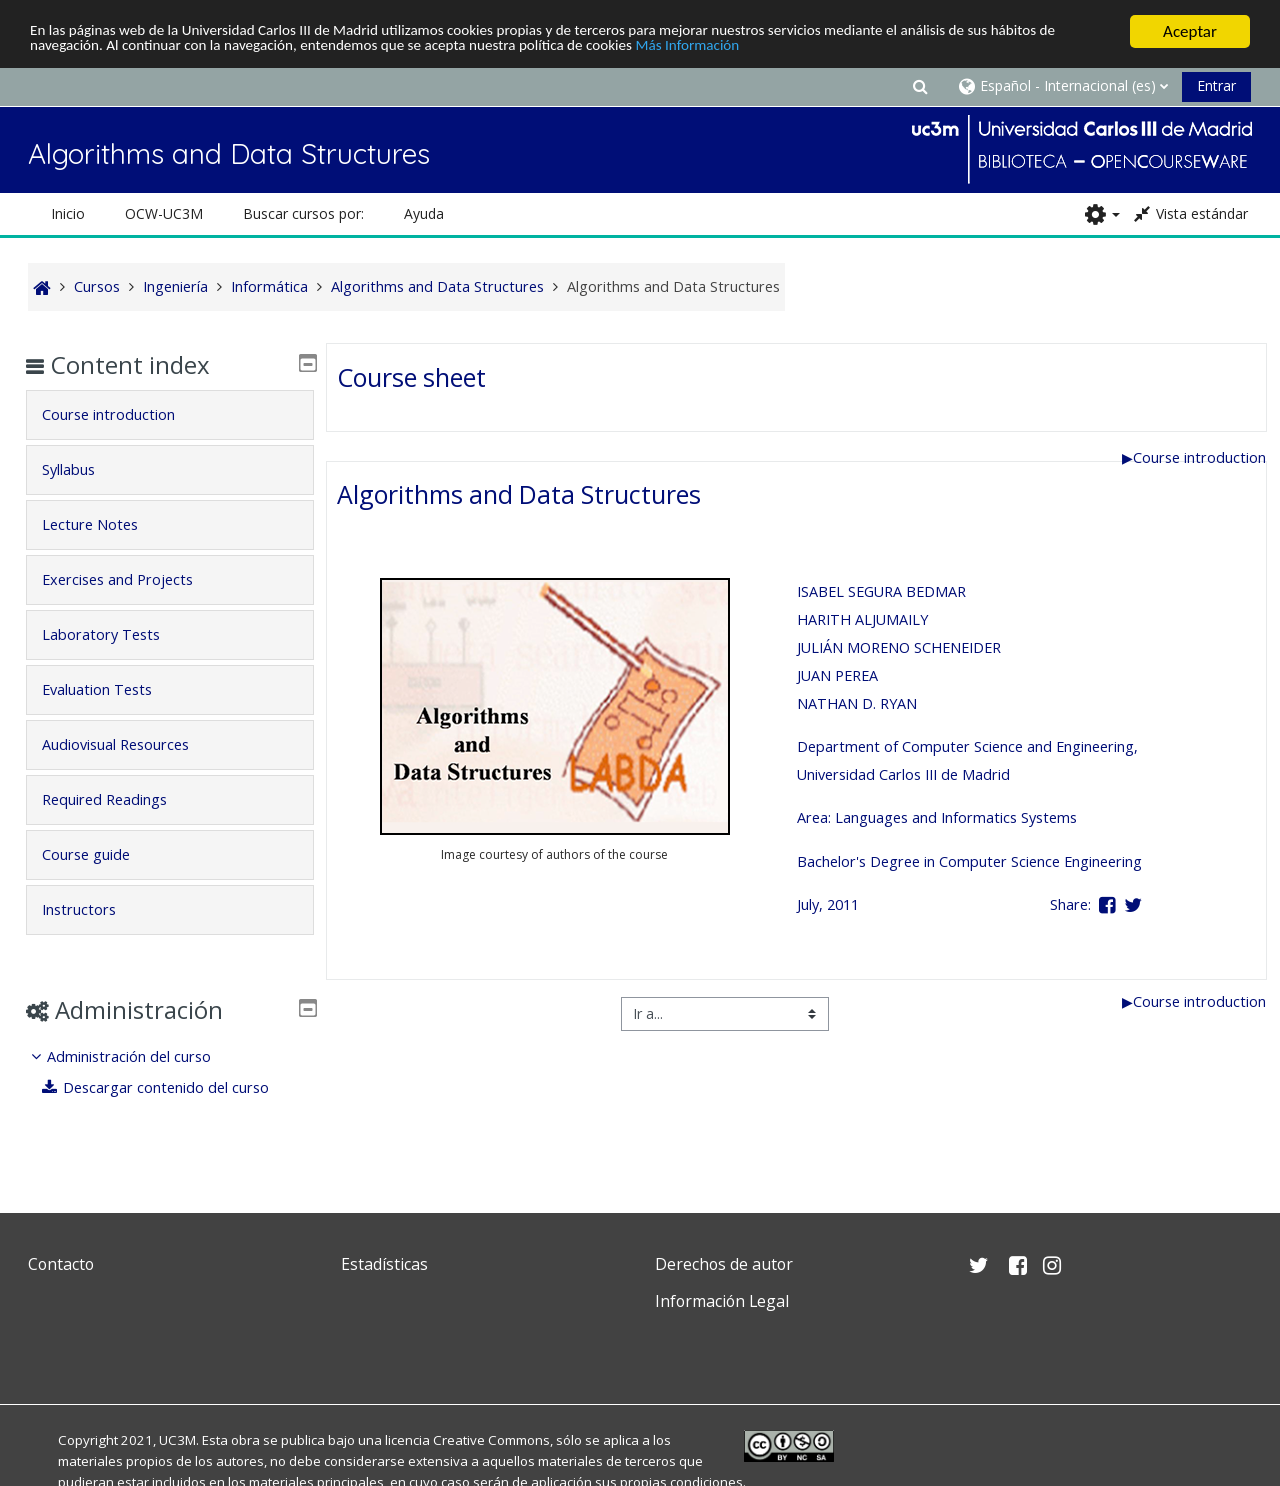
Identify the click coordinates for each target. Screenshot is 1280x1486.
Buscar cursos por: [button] (303, 213)
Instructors (93, 909)
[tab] (169, 415)
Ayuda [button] (424, 213)
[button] (920, 85)
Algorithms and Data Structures (519, 494)
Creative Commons (491, 1440)
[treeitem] (169, 1072)
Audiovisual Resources (129, 744)
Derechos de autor (724, 1264)
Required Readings (118, 799)
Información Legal (722, 1301)
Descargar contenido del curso (171, 1087)
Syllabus (82, 469)
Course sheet (411, 376)
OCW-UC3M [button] (164, 213)
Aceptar (1190, 31)
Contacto (61, 1264)
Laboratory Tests (115, 634)
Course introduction (1194, 456)
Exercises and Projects (131, 579)
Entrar (1216, 85)
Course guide (100, 854)
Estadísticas (384, 1264)
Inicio (68, 213)
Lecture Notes (104, 524)
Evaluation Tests (111, 689)
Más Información (845, 48)
